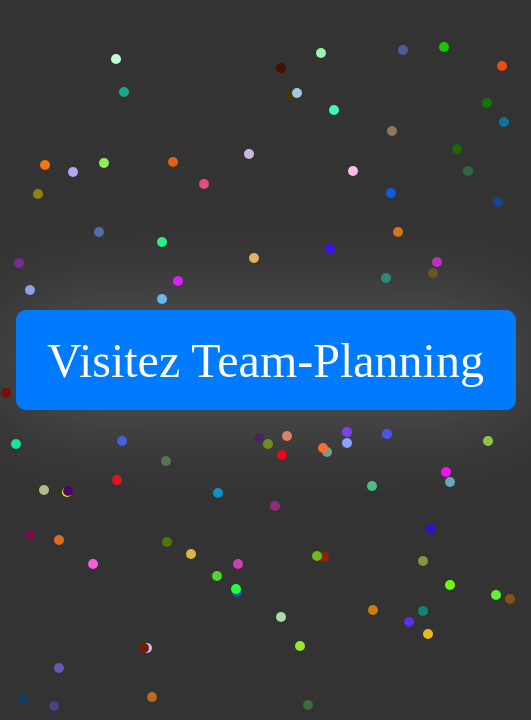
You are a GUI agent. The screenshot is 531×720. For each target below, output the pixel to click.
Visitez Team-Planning (265, 360)
